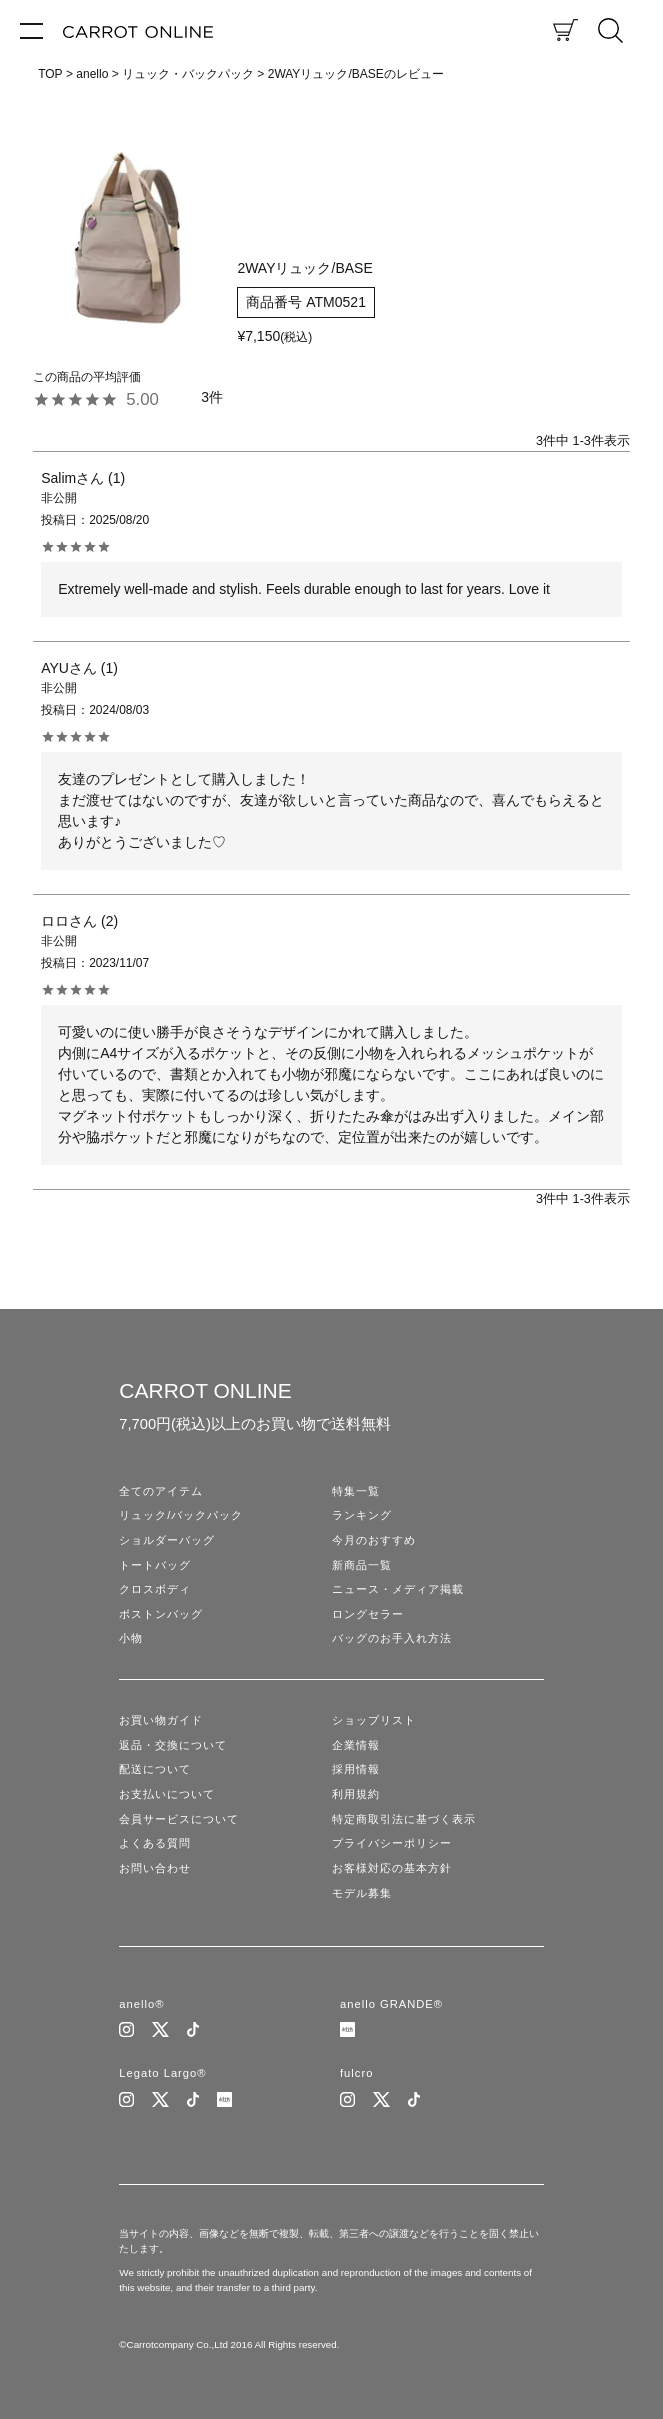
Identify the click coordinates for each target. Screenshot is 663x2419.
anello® (141, 2004)
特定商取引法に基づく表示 (404, 1819)
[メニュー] (31, 30)
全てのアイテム (161, 1491)
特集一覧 (356, 1491)
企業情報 (356, 1745)
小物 (131, 1638)
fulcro (356, 2073)
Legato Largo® (162, 2073)
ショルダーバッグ (167, 1540)
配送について (155, 1769)
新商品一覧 (362, 1565)
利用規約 (356, 1794)
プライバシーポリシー (392, 1843)
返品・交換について (173, 1745)
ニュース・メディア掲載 (398, 1589)
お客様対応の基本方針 (392, 1868)
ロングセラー (368, 1614)
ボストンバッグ (161, 1614)
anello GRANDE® (391, 2004)
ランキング (362, 1515)
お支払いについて (167, 1794)
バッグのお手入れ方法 (392, 1638)
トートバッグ (155, 1565)
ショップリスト (374, 1720)
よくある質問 (155, 1843)
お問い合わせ (155, 1868)
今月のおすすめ (374, 1540)
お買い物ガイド (161, 1720)
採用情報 (356, 1769)
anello (92, 74)
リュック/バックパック (181, 1515)
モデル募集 (362, 1893)
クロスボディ (155, 1589)
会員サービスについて (179, 1819)
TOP (50, 74)
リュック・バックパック (188, 74)
